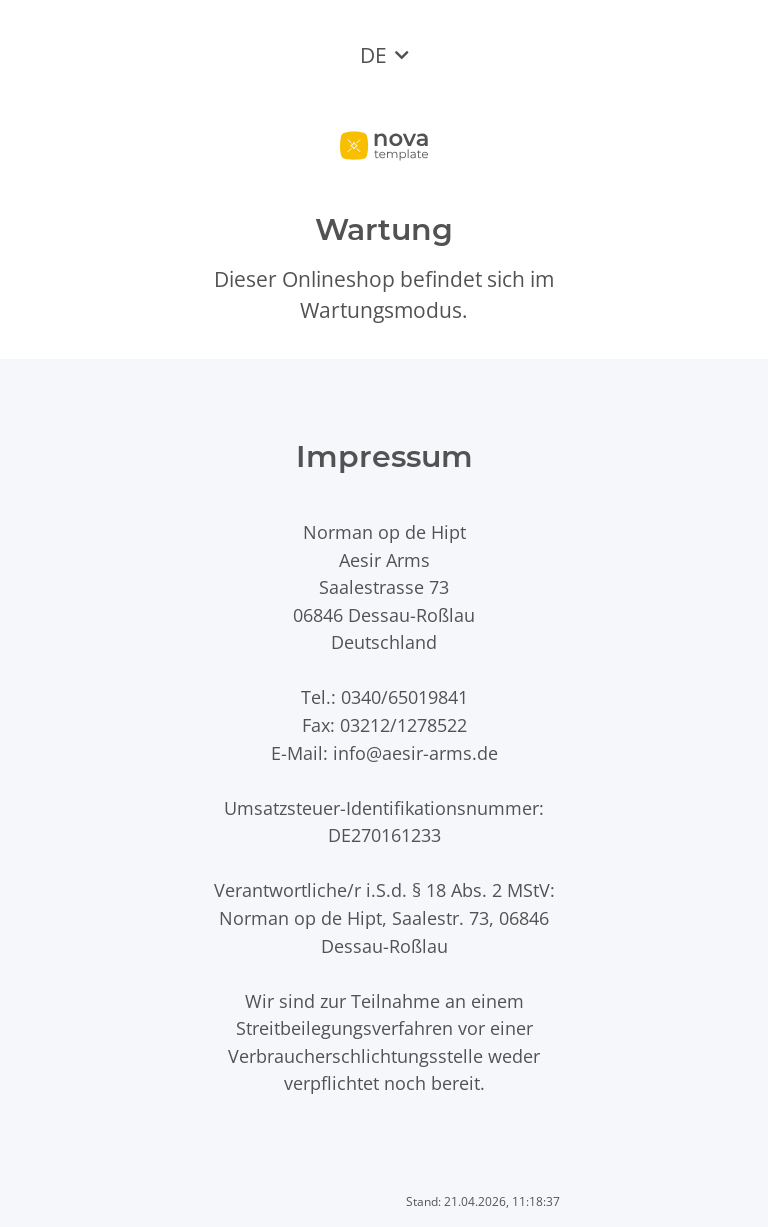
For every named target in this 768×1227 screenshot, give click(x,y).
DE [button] (373, 55)
